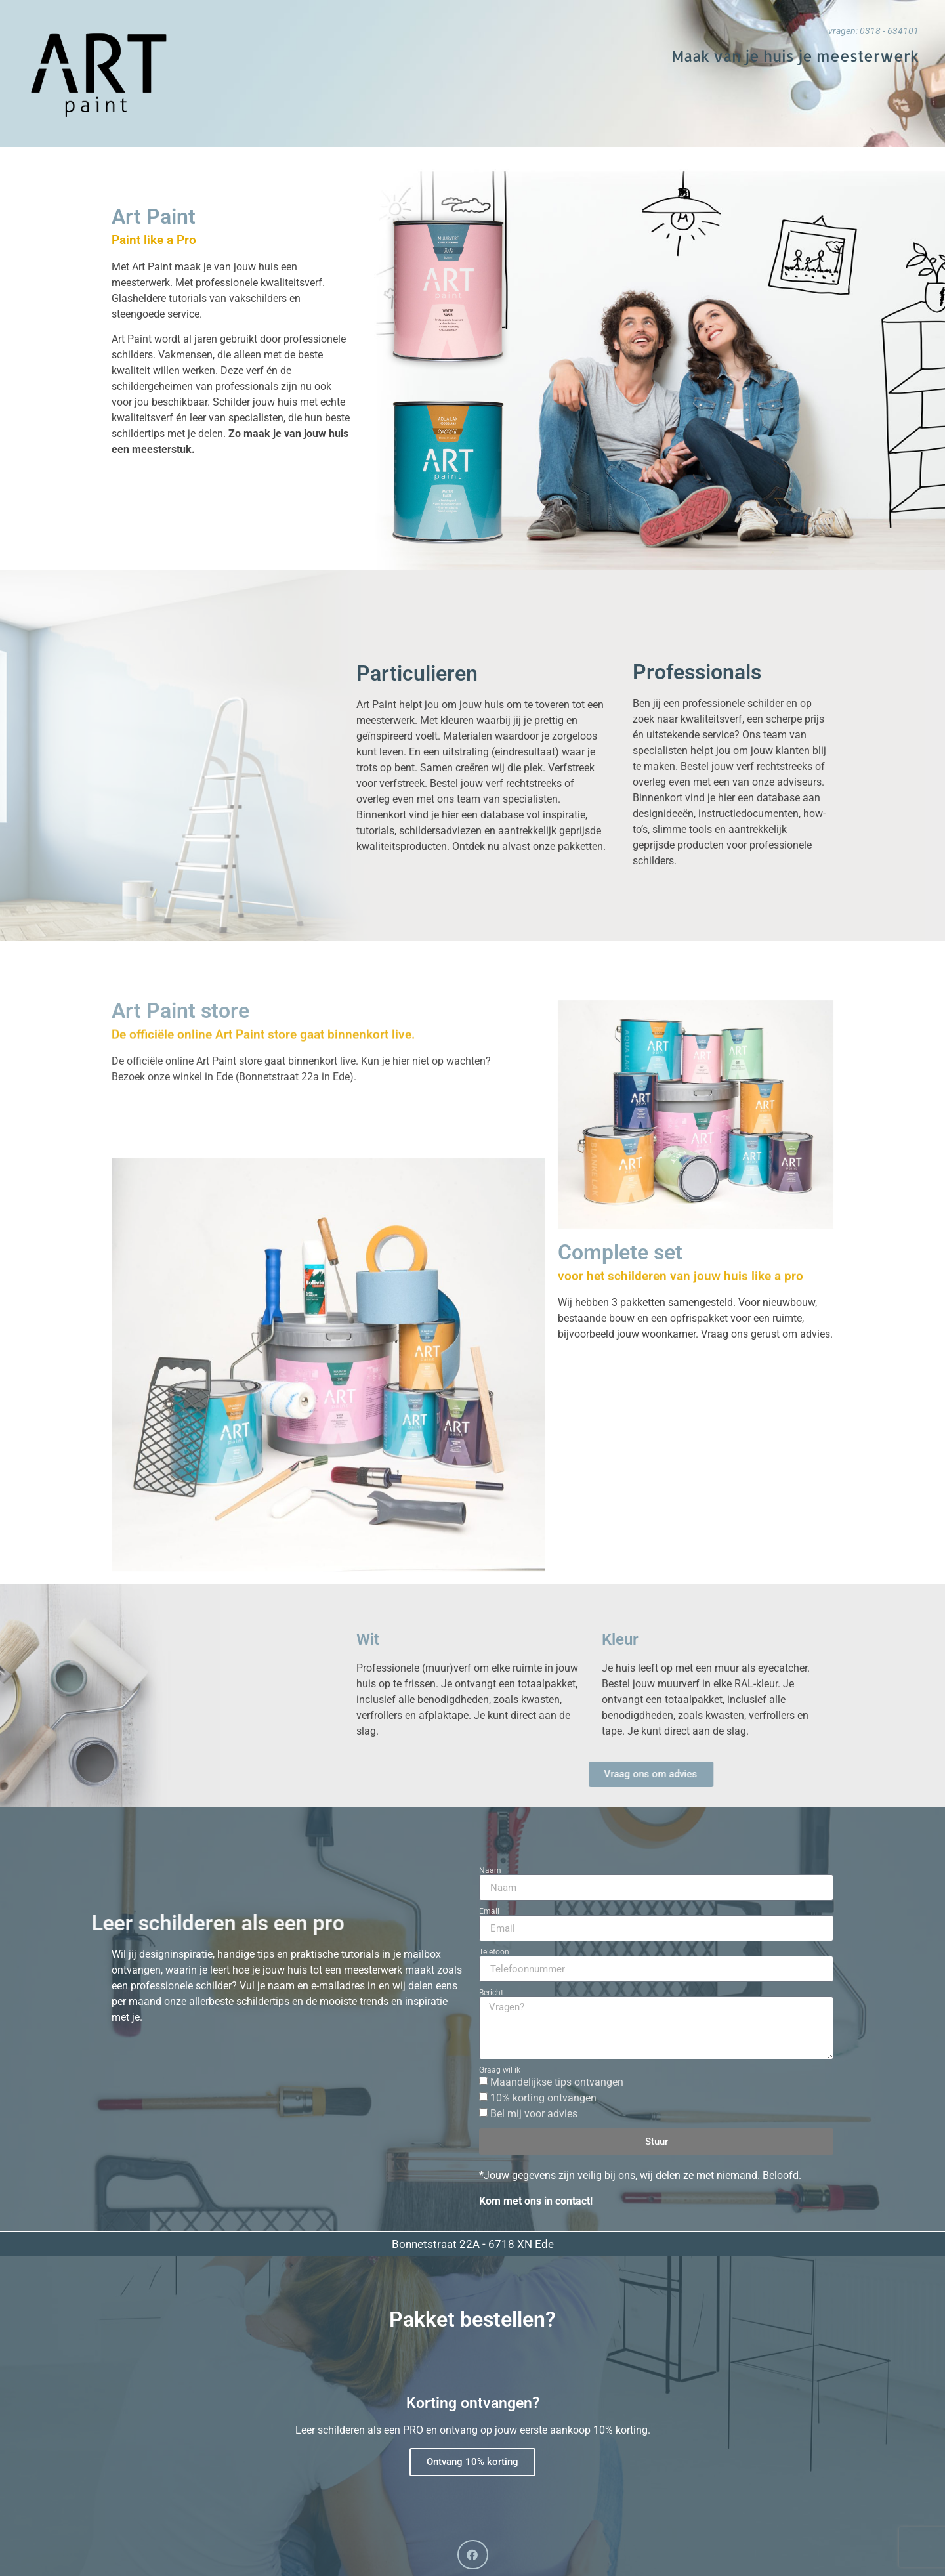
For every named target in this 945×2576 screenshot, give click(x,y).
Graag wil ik (499, 2070)
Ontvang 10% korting (472, 2461)
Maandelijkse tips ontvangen (556, 2082)
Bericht (491, 1992)
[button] (472, 2554)
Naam (490, 1870)
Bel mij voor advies (534, 2113)
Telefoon (494, 1952)
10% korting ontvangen (543, 2098)
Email (489, 1911)
